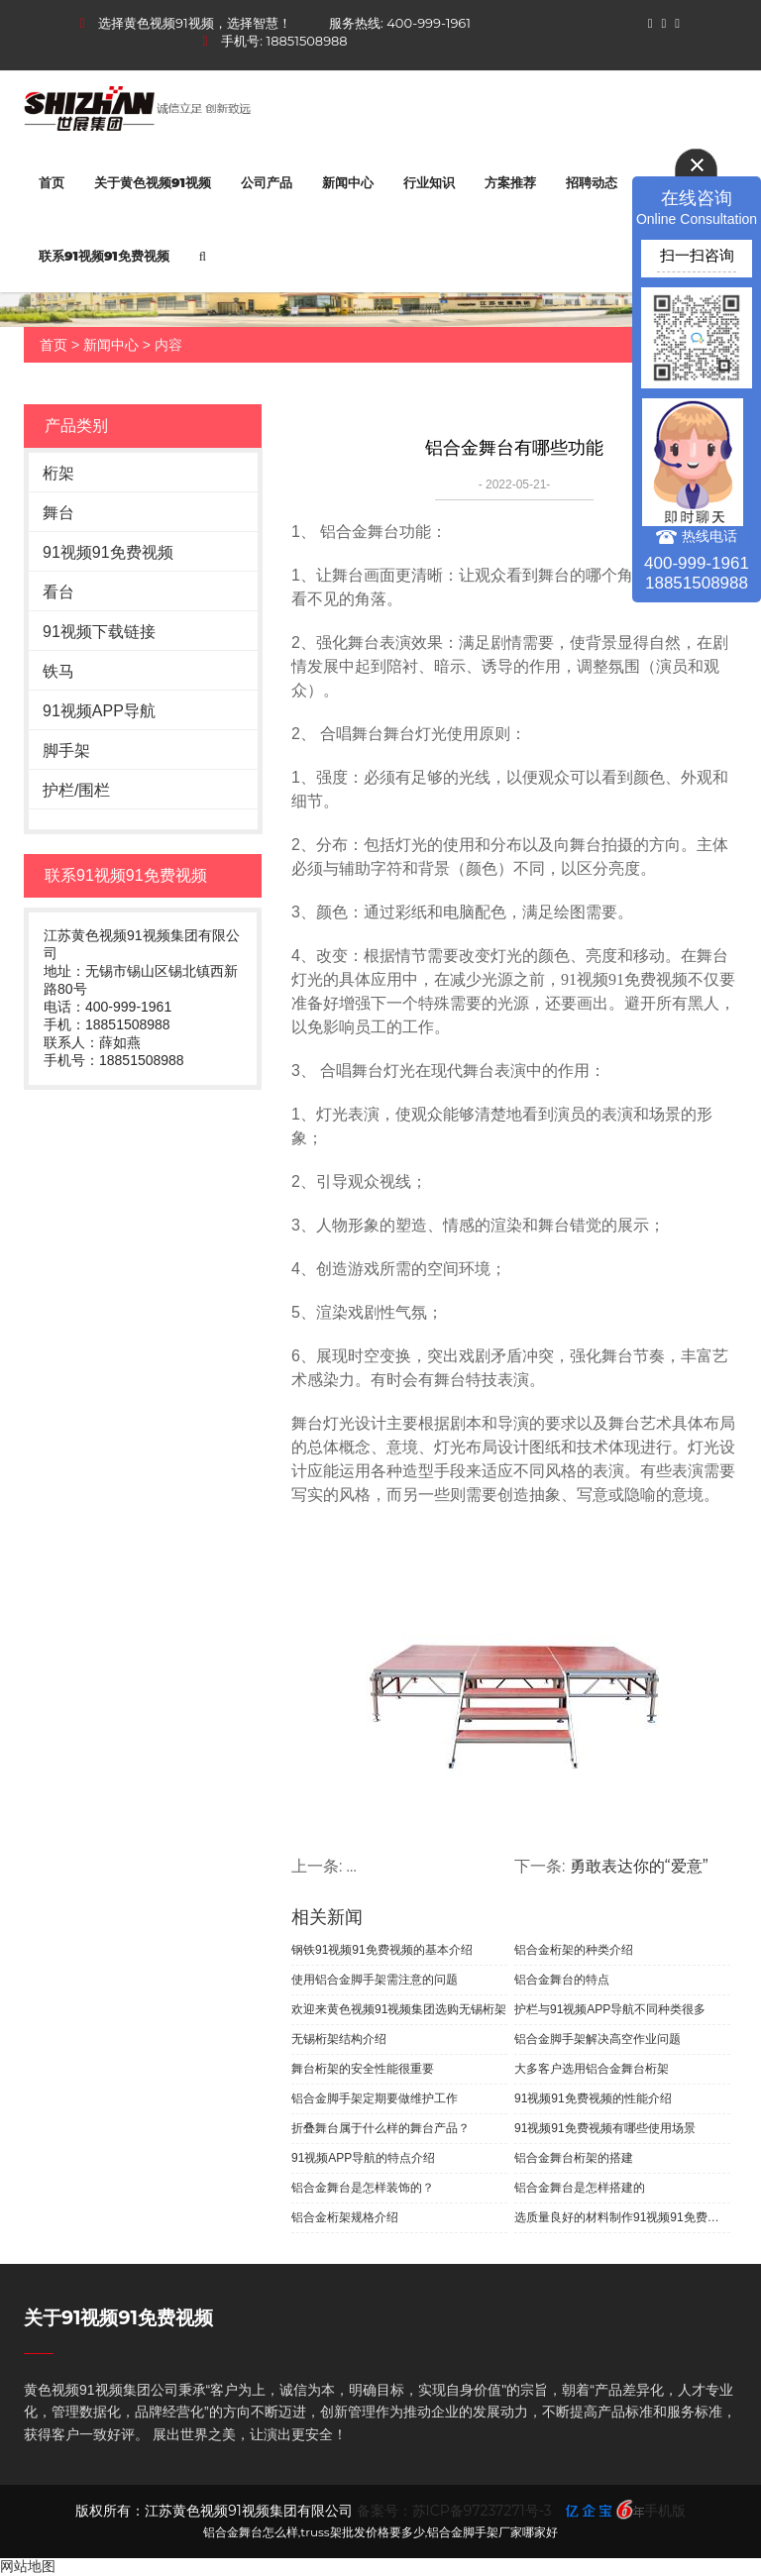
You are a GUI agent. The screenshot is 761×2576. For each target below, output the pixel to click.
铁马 (58, 671)
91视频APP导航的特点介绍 (363, 2158)
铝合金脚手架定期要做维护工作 (374, 2098)
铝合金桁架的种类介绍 (573, 1950)
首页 (51, 182)
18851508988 (307, 41)
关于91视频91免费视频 (118, 2318)
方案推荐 (510, 182)
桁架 (58, 473)
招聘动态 (591, 182)
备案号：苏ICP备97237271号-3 (454, 2511)
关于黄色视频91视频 (152, 182)
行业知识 (429, 182)
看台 (58, 592)
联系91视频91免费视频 (104, 256)
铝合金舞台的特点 (561, 1979)
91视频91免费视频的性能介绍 (593, 2098)
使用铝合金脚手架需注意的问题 (374, 1979)
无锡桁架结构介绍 (338, 2039)
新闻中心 (348, 182)
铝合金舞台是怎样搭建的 (579, 2188)
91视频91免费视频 (108, 552)
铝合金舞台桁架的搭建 (573, 2158)
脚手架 (66, 750)
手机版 (665, 2511)
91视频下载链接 (99, 631)
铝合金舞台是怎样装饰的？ (362, 2188)
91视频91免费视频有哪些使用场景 (605, 2128)
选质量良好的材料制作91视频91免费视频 (622, 2217)
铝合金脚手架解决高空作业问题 (597, 2039)
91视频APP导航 (99, 710)
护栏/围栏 (76, 790)
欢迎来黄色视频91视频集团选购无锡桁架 (398, 2009)
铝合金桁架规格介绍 (344, 2217)
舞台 (58, 512)
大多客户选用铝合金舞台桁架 (591, 2069)
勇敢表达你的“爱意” (639, 1866)
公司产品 (266, 182)
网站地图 (27, 2566)
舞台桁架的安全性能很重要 (362, 2069)
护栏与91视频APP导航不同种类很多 (610, 2009)
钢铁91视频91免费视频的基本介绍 (382, 1950)
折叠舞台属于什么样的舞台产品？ (380, 2128)
